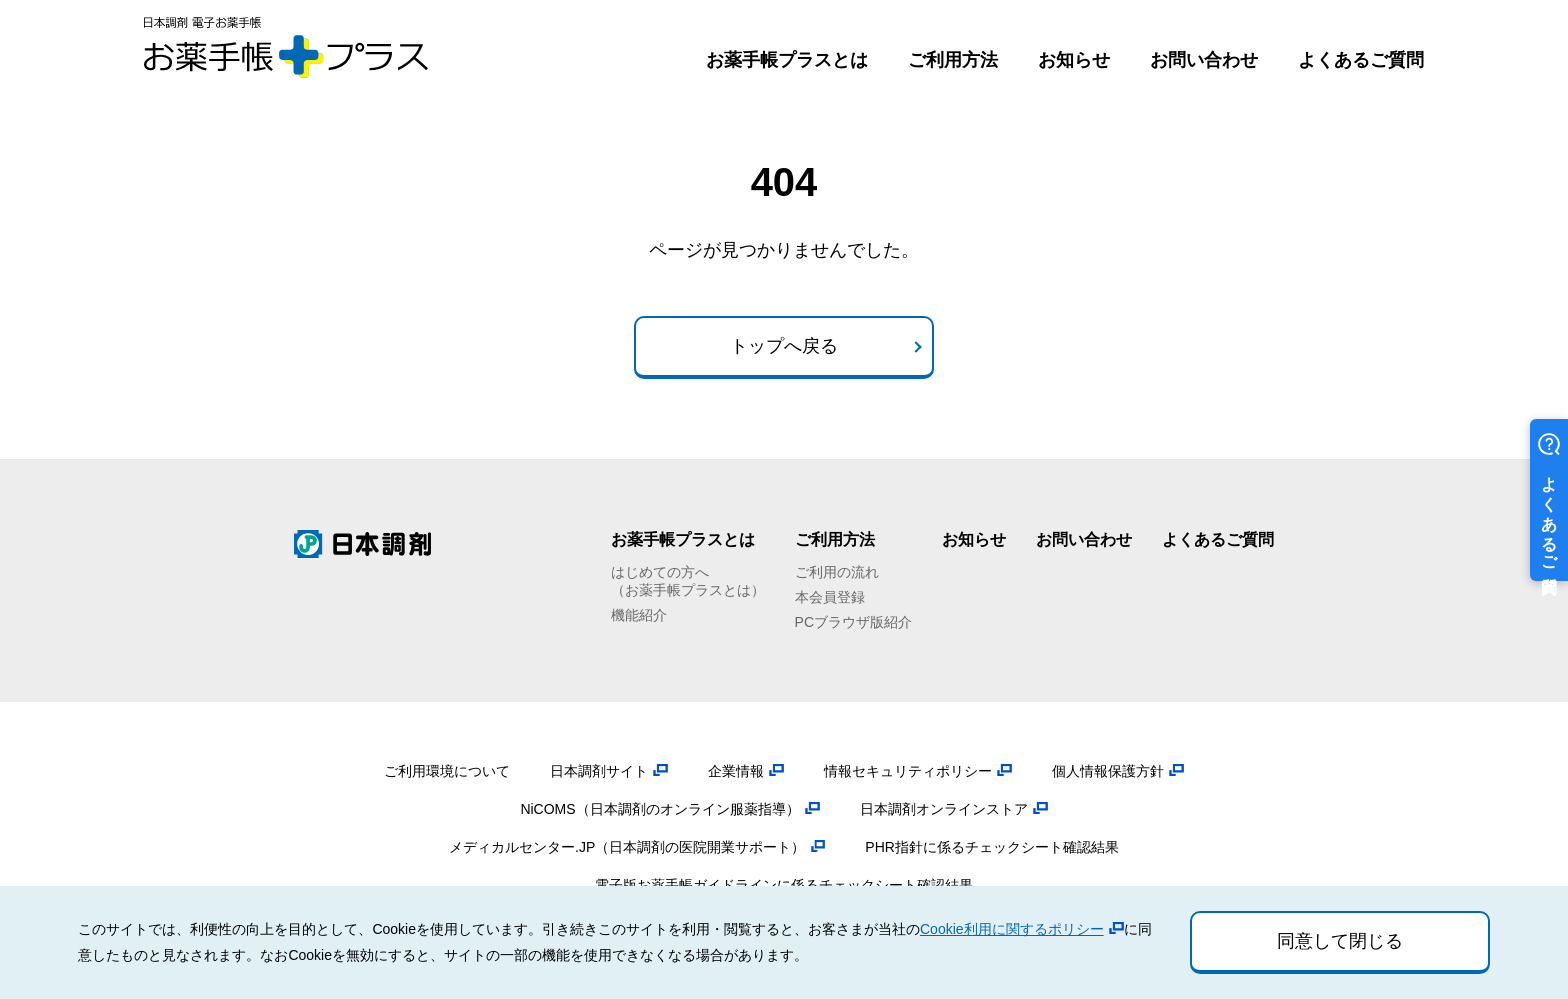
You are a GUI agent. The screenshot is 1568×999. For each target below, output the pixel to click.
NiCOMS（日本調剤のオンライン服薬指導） (659, 809)
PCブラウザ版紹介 (853, 622)
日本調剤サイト (599, 771)
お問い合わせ (1204, 60)
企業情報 (736, 771)
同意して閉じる (1340, 941)
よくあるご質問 (1361, 60)
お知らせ (1074, 60)
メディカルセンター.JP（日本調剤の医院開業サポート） (627, 847)
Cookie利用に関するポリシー (1012, 929)
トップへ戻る (784, 346)
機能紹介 (639, 615)
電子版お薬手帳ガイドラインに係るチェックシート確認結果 (784, 885)
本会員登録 (830, 597)
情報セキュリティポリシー (908, 771)
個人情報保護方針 (1108, 771)
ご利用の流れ (837, 572)
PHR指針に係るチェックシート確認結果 (992, 847)
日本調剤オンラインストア (944, 809)
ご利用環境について (447, 771)
